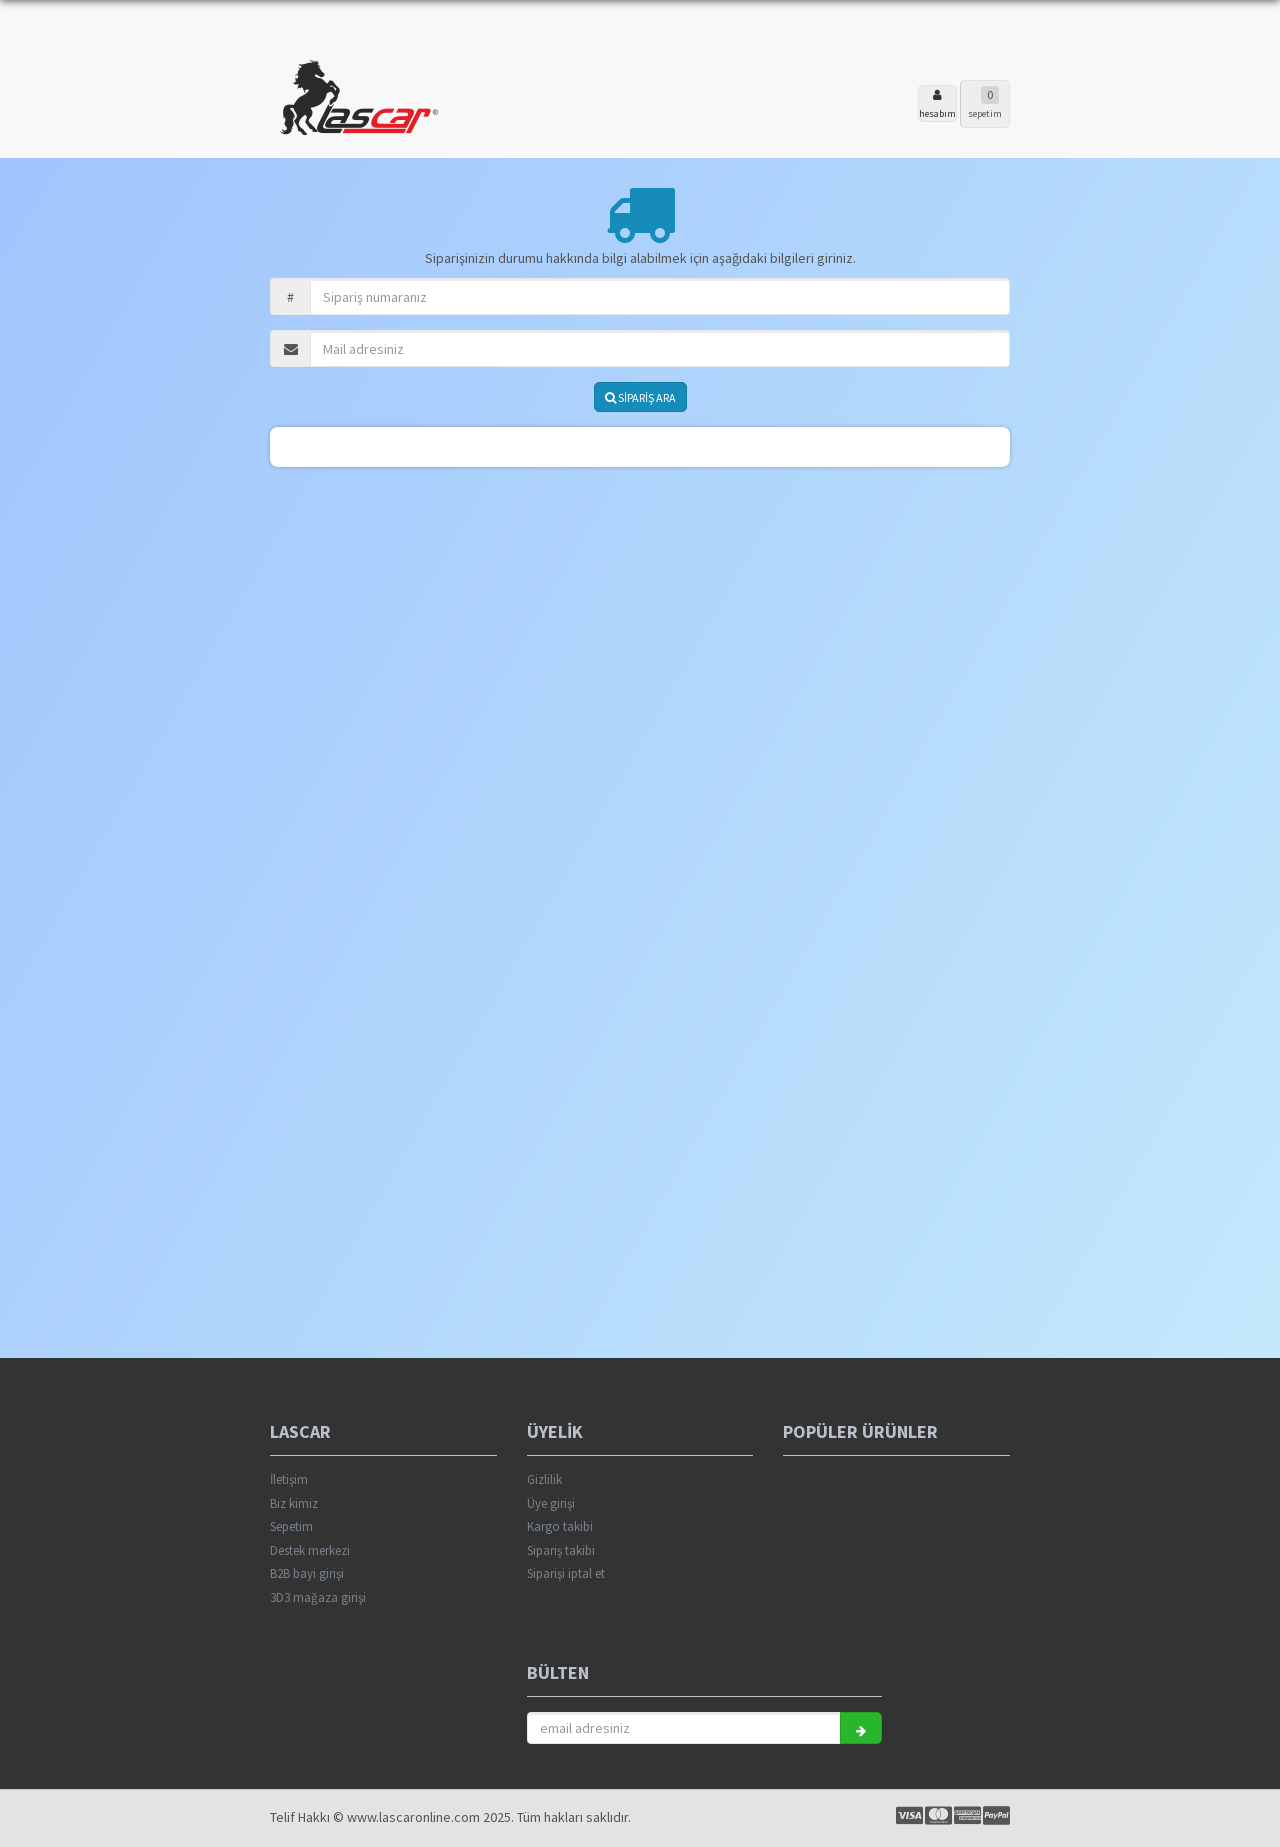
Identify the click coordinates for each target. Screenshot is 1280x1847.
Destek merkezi (310, 1550)
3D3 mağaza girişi (318, 1597)
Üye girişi (551, 1503)
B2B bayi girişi (307, 1573)
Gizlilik (544, 1479)
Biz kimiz (294, 1503)
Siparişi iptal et (566, 1573)
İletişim (289, 1479)
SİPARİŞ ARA (640, 397)
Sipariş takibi (561, 1550)
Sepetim (291, 1526)
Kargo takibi (560, 1526)
